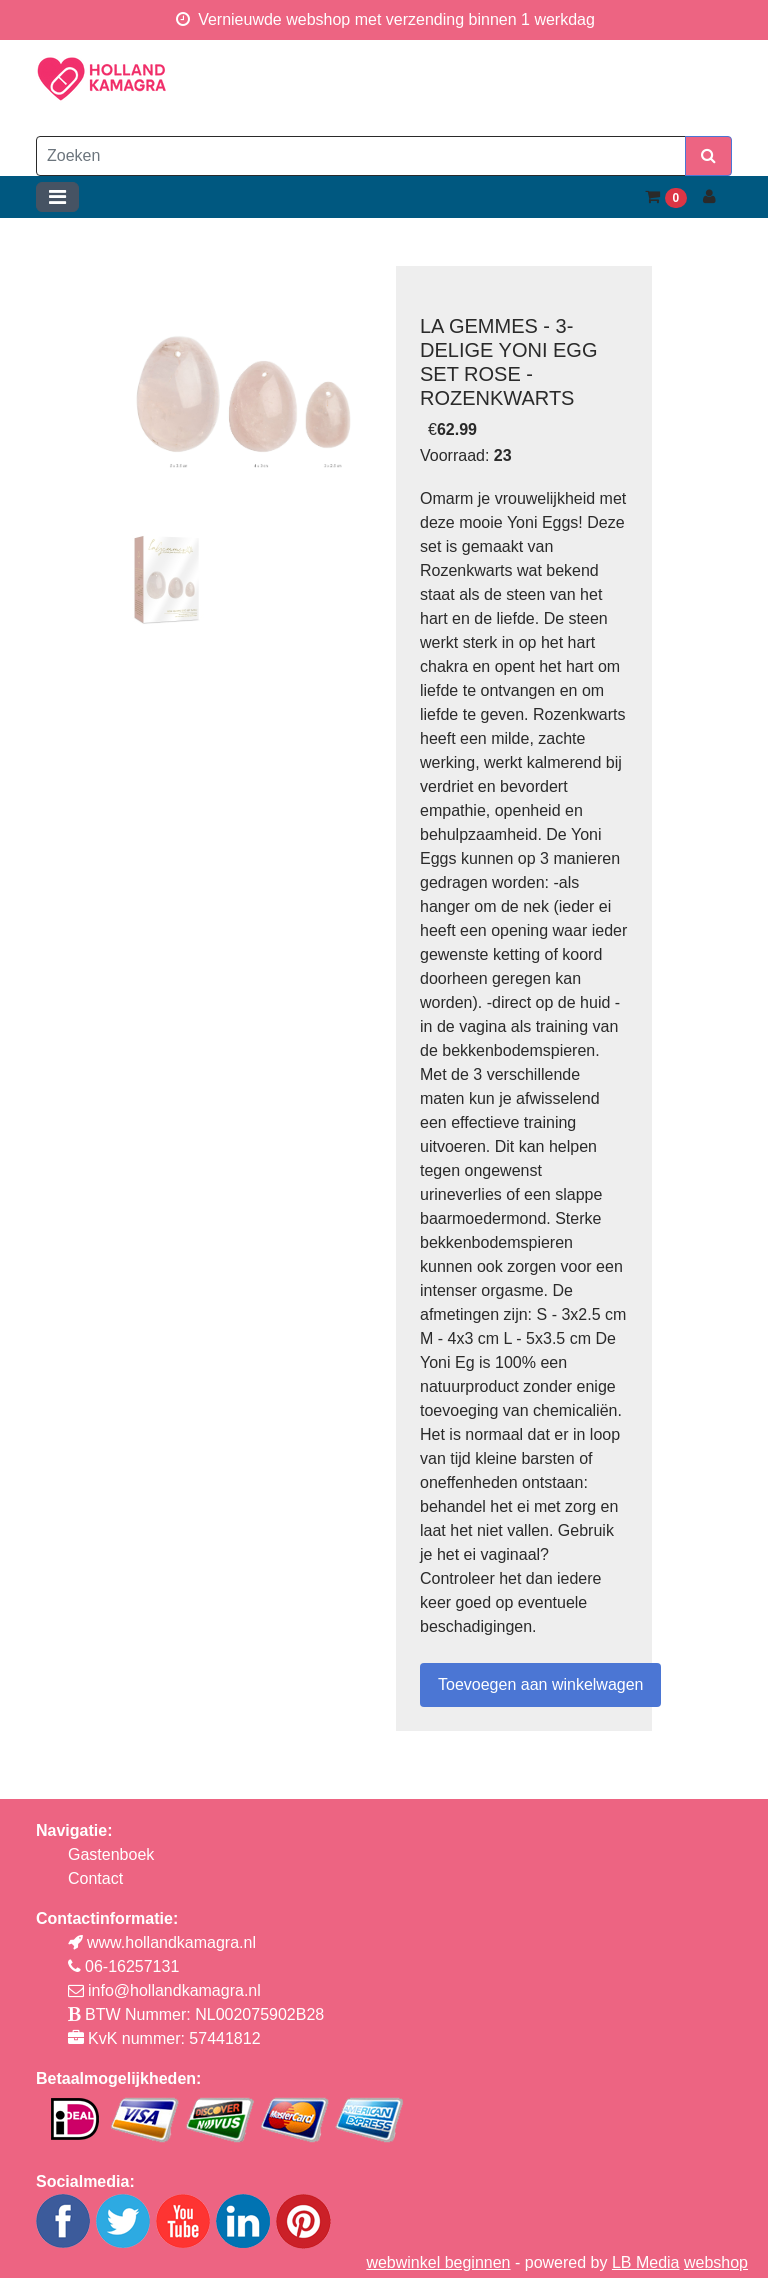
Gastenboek (111, 1854)
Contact (95, 1878)
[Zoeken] (361, 156)
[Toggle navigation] (57, 197)
